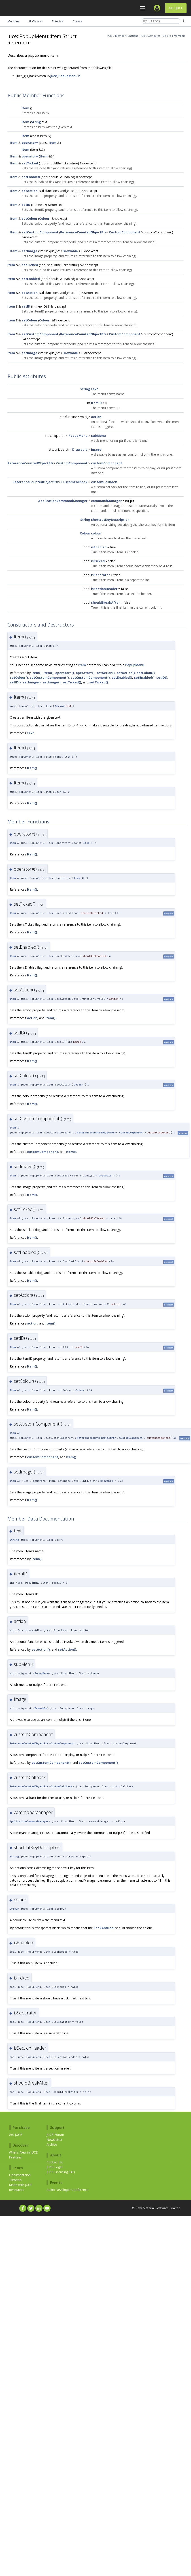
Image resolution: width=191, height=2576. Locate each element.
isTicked (98, 561)
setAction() (105, 673)
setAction (30, 191)
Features (15, 2157)
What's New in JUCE (23, 2152)
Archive (52, 2144)
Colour (44, 218)
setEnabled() (122, 677)
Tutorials (15, 2180)
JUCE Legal (54, 2167)
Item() (37, 673)
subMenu (98, 435)
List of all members (174, 35)
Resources (16, 2190)
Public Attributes (150, 35)
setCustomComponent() (49, 677)
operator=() (64, 673)
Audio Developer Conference (67, 2190)
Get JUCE (176, 8)
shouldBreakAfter (105, 602)
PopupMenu (77, 435)
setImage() (32, 682)
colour (96, 533)
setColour (29, 218)
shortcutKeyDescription (110, 519)
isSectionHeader (104, 589)
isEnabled (98, 547)
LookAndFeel (104, 1928)
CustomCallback (74, 482)
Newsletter (54, 2139)
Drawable (70, 251)
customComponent (106, 463)
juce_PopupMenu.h (65, 76)
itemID (96, 403)
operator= (30, 142)
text (94, 389)
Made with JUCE (20, 2185)
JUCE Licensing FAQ (61, 2172)
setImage (29, 251)
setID (26, 204)
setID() (161, 677)
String (36, 122)
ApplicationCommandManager (62, 501)
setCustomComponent (40, 232)
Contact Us (55, 2162)
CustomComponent (124, 232)
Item (25, 108)
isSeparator (100, 575)
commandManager (106, 501)
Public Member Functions (122, 35)
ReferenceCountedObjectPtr (83, 232)
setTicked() (71, 682)
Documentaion (20, 2175)
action (96, 417)
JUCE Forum (55, 2134)
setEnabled (31, 177)
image (96, 449)
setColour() (146, 673)
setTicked (30, 163)
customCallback (104, 482)
